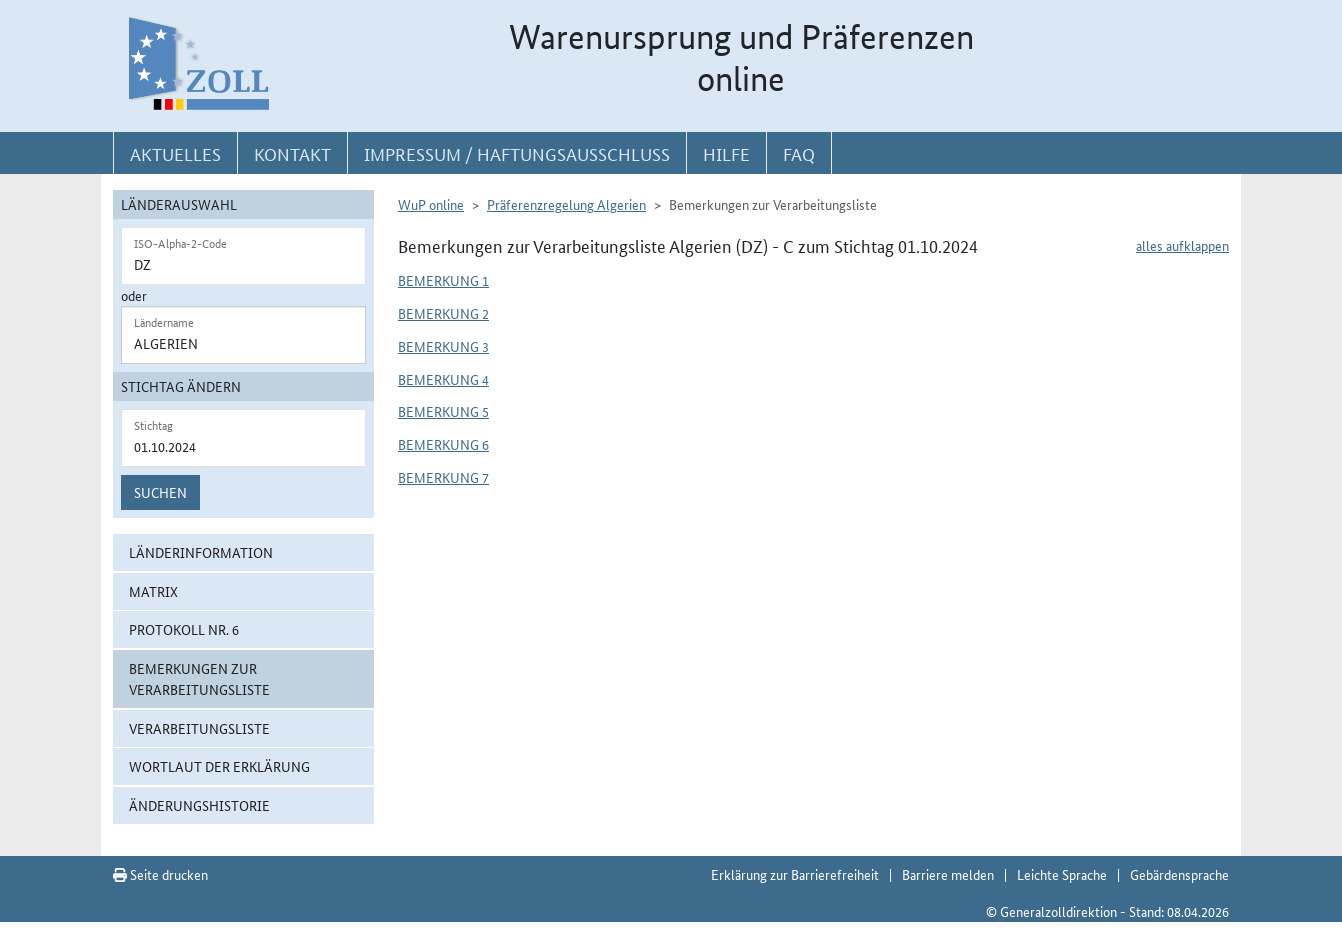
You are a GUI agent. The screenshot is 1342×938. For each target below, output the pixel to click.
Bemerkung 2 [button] (443, 313)
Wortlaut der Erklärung (219, 766)
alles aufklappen (1182, 245)
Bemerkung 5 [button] (443, 411)
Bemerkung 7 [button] (443, 477)
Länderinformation (201, 552)
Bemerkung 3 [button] (443, 346)
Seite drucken (160, 874)
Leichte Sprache (1062, 874)
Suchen (160, 492)
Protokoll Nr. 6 (184, 629)
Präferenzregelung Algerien (566, 204)
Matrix (153, 591)
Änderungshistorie (199, 805)
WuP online (431, 204)
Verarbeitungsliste (199, 728)
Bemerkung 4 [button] (443, 379)
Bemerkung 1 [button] (443, 280)
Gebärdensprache (1179, 874)
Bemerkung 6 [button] (443, 444)
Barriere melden (948, 874)
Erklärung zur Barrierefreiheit (795, 874)
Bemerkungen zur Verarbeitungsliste (199, 678)
